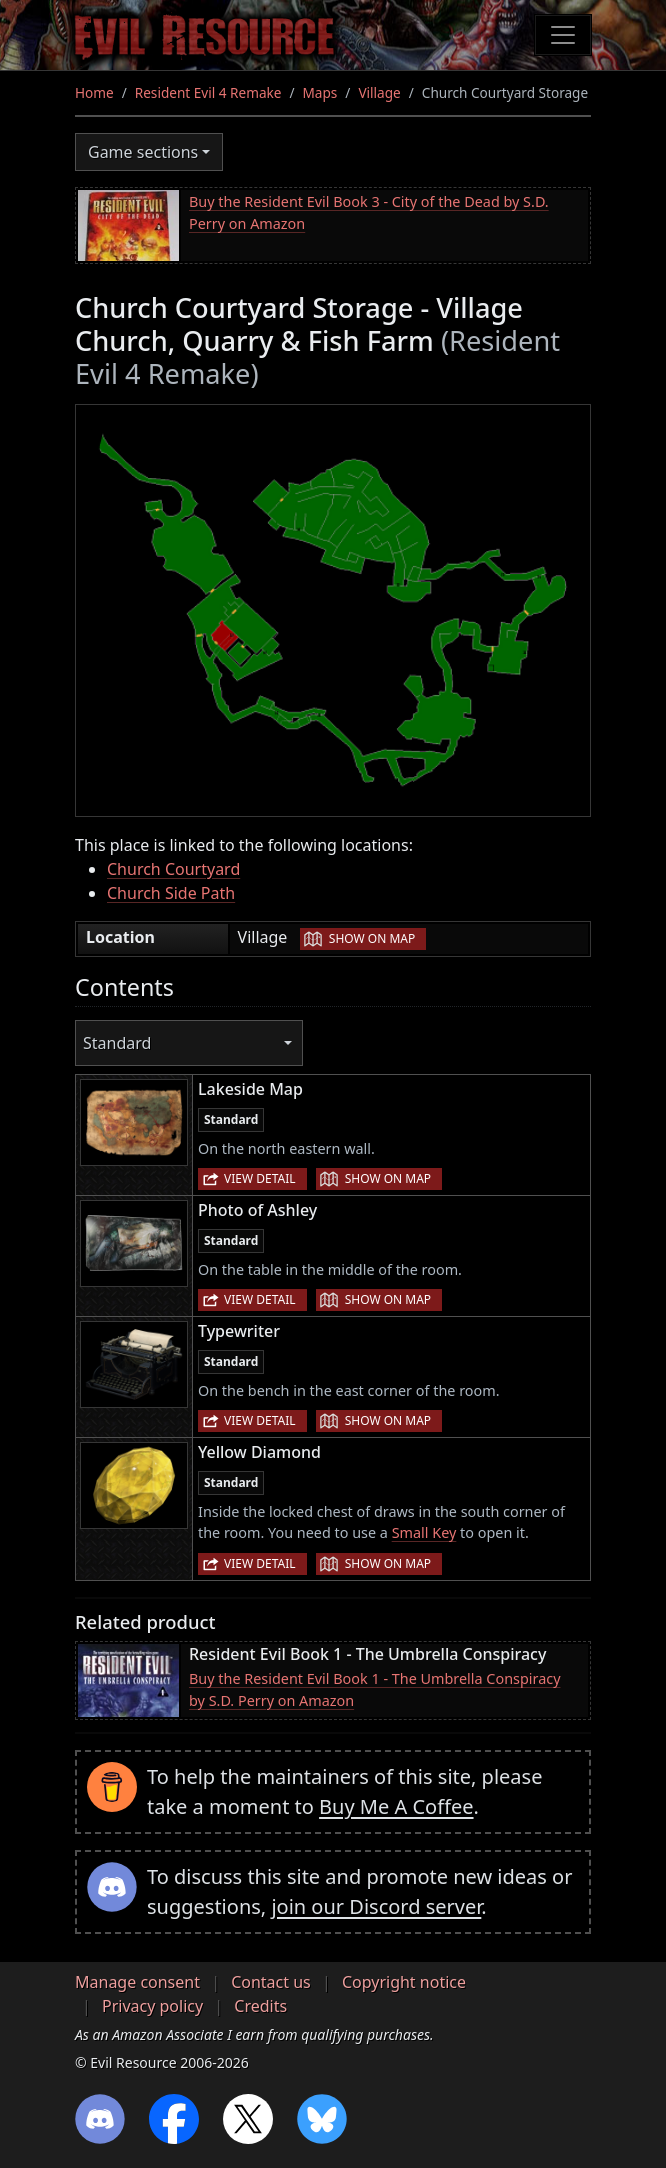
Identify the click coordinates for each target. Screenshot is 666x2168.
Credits (260, 2006)
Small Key (424, 1532)
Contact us (271, 1982)
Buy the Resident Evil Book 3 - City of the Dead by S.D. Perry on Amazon (369, 212)
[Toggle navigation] (563, 35)
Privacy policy (152, 2006)
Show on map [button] (372, 938)
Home (94, 92)
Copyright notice (404, 1982)
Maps (320, 92)
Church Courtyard (173, 869)
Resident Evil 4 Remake (208, 92)
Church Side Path (171, 893)
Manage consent (137, 1982)
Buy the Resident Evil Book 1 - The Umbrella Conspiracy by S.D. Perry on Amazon (374, 1689)
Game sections (143, 152)
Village (379, 92)
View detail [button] (260, 1178)
